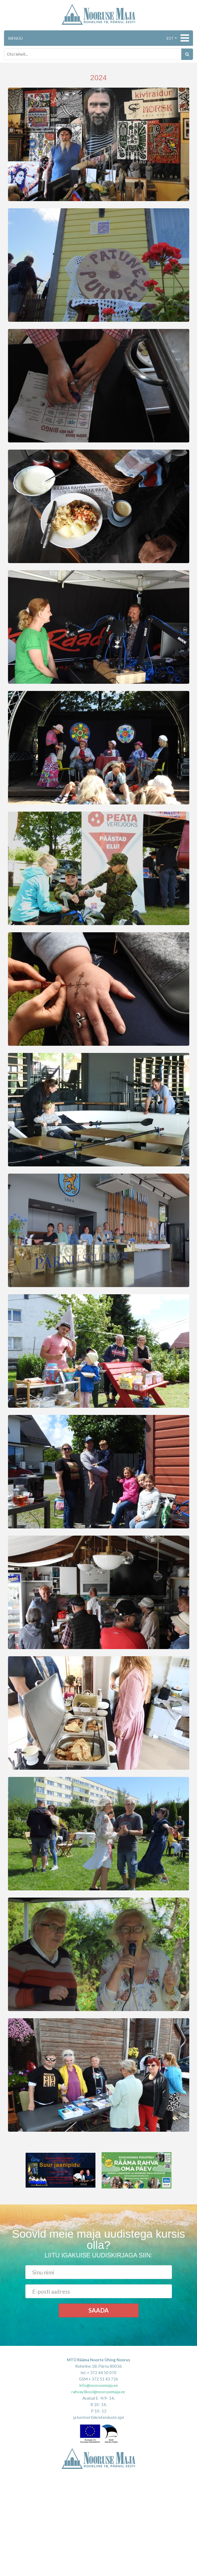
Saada (99, 2310)
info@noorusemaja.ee (98, 2385)
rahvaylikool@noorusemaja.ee (98, 2391)
